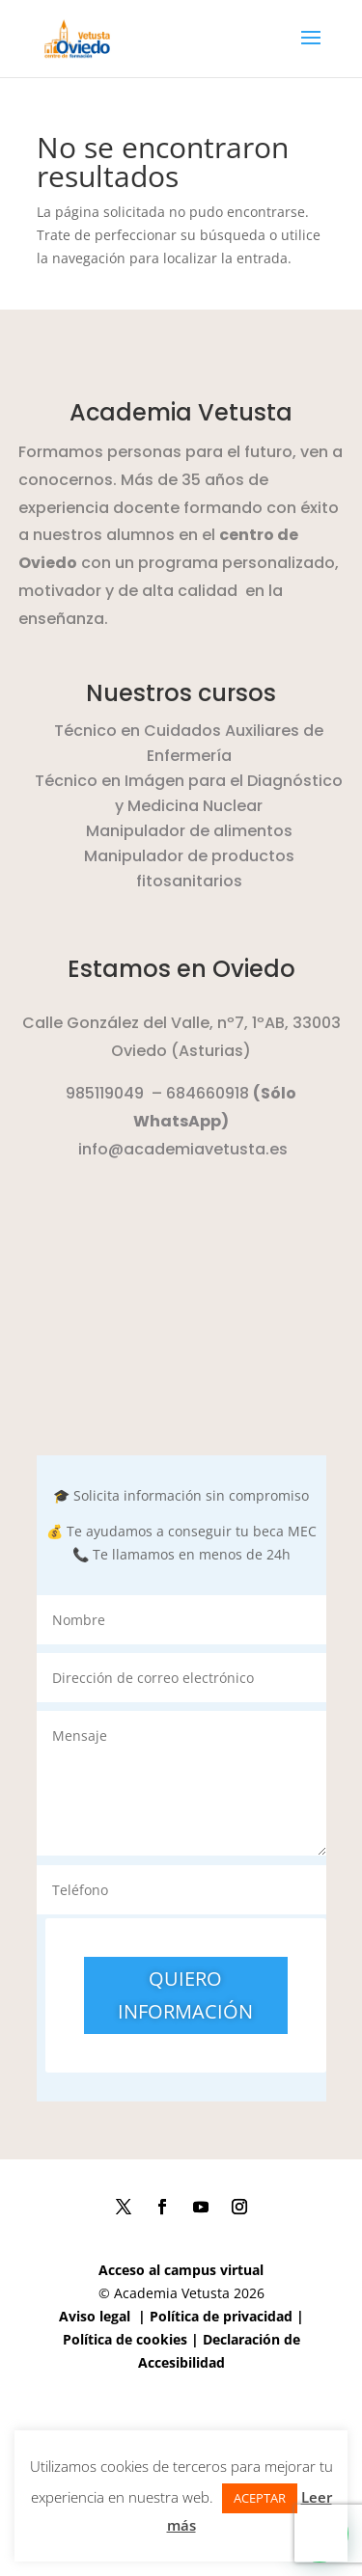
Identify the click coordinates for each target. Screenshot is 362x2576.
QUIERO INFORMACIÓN (185, 1995)
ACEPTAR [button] (260, 2498)
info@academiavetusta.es (183, 1149)
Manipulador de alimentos (189, 831)
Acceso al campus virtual (181, 2270)
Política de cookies (125, 2339)
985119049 (105, 1093)
